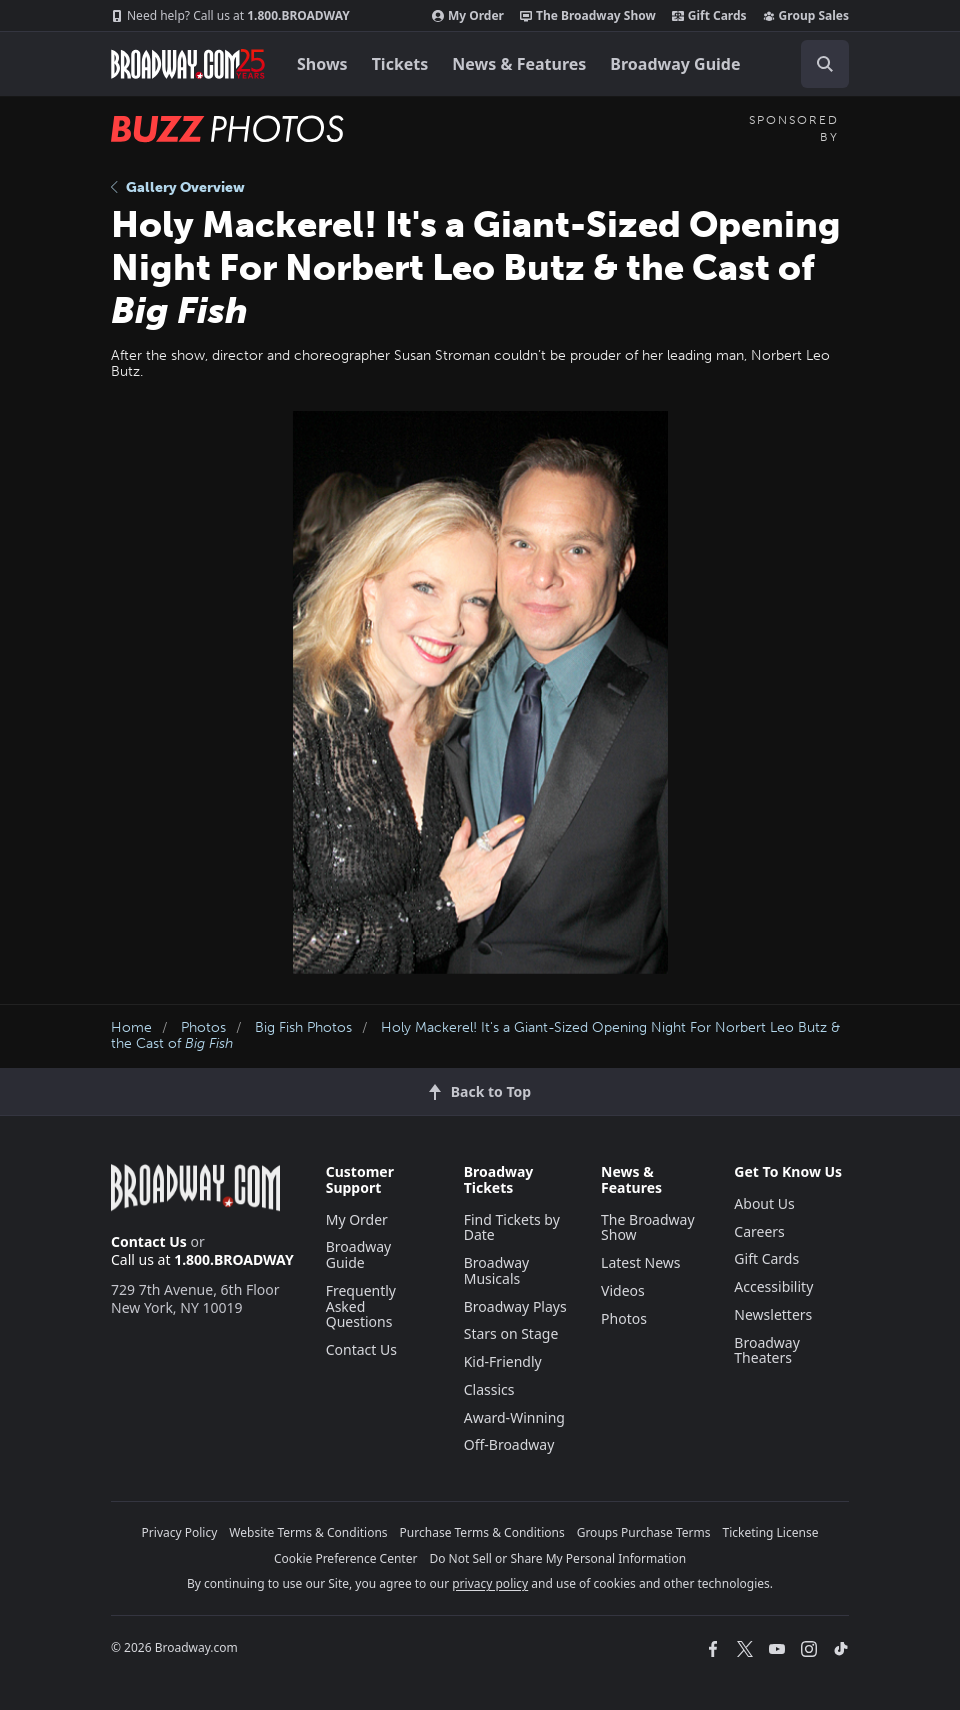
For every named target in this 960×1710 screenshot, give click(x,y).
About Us (764, 1203)
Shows (322, 64)
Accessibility (773, 1286)
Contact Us (149, 1241)
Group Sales (806, 16)
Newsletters (773, 1314)
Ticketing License (771, 1532)
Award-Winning (514, 1417)
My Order (468, 16)
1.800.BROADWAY (230, 16)
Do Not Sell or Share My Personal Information (557, 1558)
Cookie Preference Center (346, 1558)
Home (131, 1027)
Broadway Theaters (767, 1350)
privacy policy (490, 1583)
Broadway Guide (675, 64)
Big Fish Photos (303, 1027)
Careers (759, 1231)
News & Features (519, 64)
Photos (203, 1027)
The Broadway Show (588, 16)
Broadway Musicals (497, 1270)
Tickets (400, 64)
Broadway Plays (515, 1306)
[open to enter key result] (825, 64)
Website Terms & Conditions (308, 1532)
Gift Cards (709, 16)
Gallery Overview (178, 187)
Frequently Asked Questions (361, 1306)
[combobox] (817, 64)
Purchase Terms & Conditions (482, 1532)
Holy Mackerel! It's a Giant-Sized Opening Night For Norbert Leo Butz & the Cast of (475, 1036)
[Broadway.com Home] (188, 64)
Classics (489, 1389)
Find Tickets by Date (512, 1227)
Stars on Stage (511, 1333)
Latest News (641, 1262)
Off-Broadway (509, 1444)
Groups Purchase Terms (644, 1532)
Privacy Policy (180, 1532)
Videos (623, 1290)
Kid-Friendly (503, 1361)
